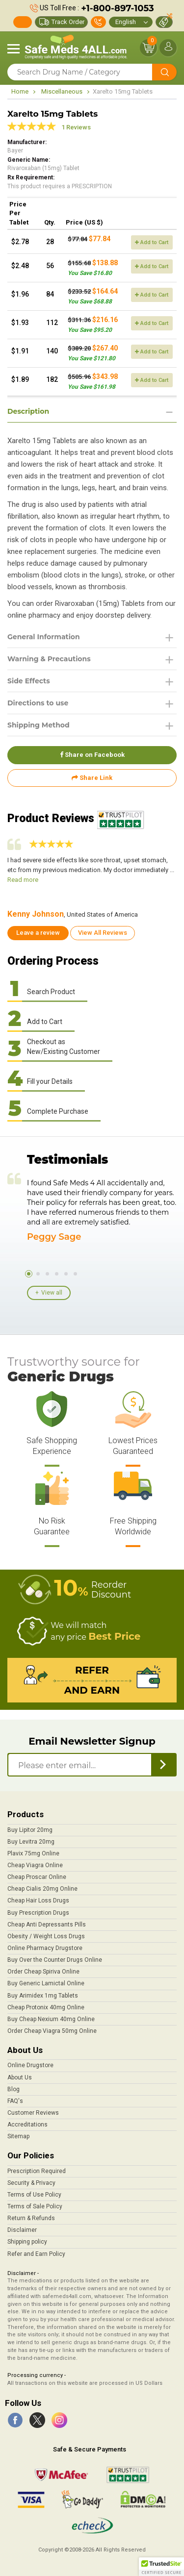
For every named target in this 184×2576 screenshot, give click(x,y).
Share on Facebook (92, 754)
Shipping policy (27, 2241)
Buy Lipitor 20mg (30, 1829)
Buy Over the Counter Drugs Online (54, 1959)
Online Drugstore (30, 2065)
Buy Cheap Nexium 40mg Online (51, 2019)
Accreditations (27, 2124)
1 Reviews (76, 127)
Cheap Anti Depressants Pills (46, 1924)
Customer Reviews (33, 2112)
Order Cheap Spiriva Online (43, 1971)
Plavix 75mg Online (33, 1853)
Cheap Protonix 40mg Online (45, 2007)
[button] (161, 2566)
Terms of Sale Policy (34, 2206)
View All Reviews (102, 932)
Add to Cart (151, 242)
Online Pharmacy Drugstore (44, 1948)
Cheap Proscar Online (36, 1877)
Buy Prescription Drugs (38, 1912)
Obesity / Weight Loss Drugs (46, 1936)
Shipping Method (38, 725)
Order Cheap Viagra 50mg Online (52, 2030)
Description (28, 411)
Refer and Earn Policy (36, 2254)
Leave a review (38, 932)
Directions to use (37, 703)
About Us (19, 2077)
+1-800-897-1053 (117, 8)
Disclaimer (22, 2229)
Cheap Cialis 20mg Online (42, 1888)
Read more (22, 879)
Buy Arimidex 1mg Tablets (42, 1995)
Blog (13, 2089)
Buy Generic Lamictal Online (45, 1983)
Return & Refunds (31, 2218)
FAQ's (15, 2101)
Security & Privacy (31, 2182)
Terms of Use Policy (34, 2194)
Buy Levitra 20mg (30, 1841)
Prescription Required (36, 2171)
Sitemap (18, 2136)
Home (19, 91)
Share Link (92, 777)
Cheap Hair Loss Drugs (38, 1900)
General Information (43, 636)
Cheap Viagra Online (35, 1865)
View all (51, 1292)
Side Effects (28, 680)
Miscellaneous (61, 91)
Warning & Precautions (49, 658)
